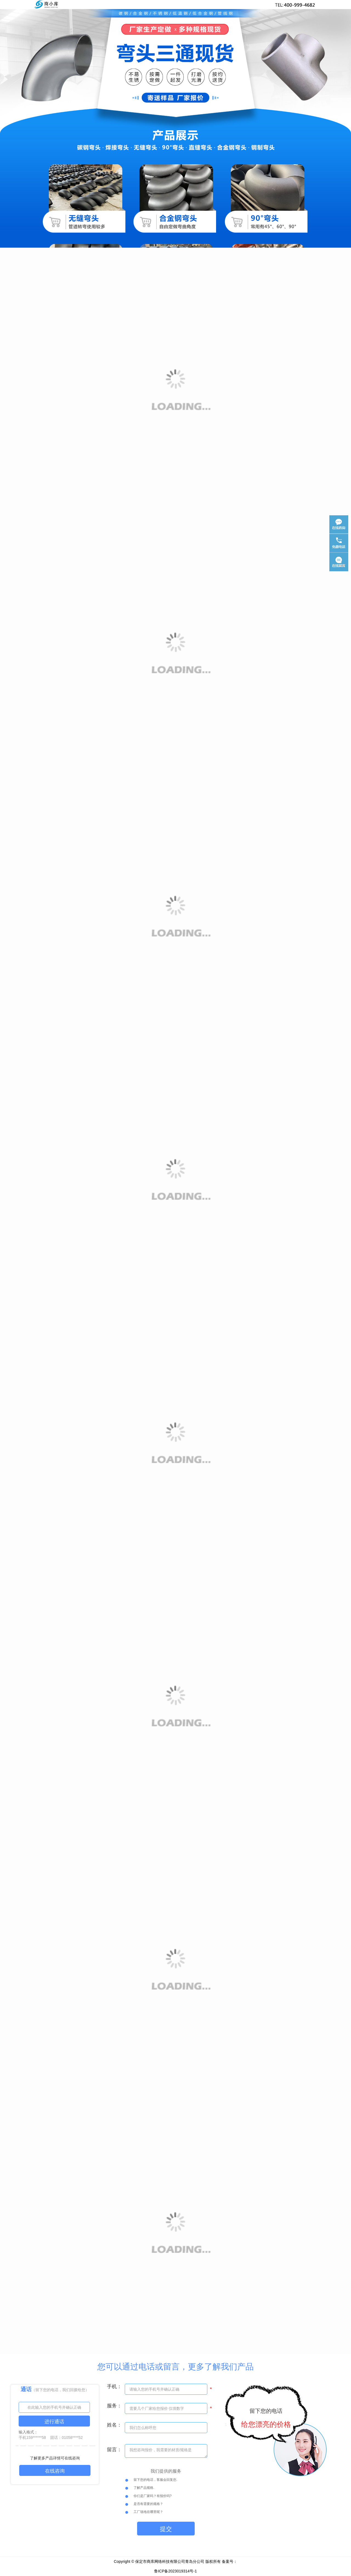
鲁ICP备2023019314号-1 (175, 2571)
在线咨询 (55, 2471)
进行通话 (54, 2421)
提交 (166, 2529)
